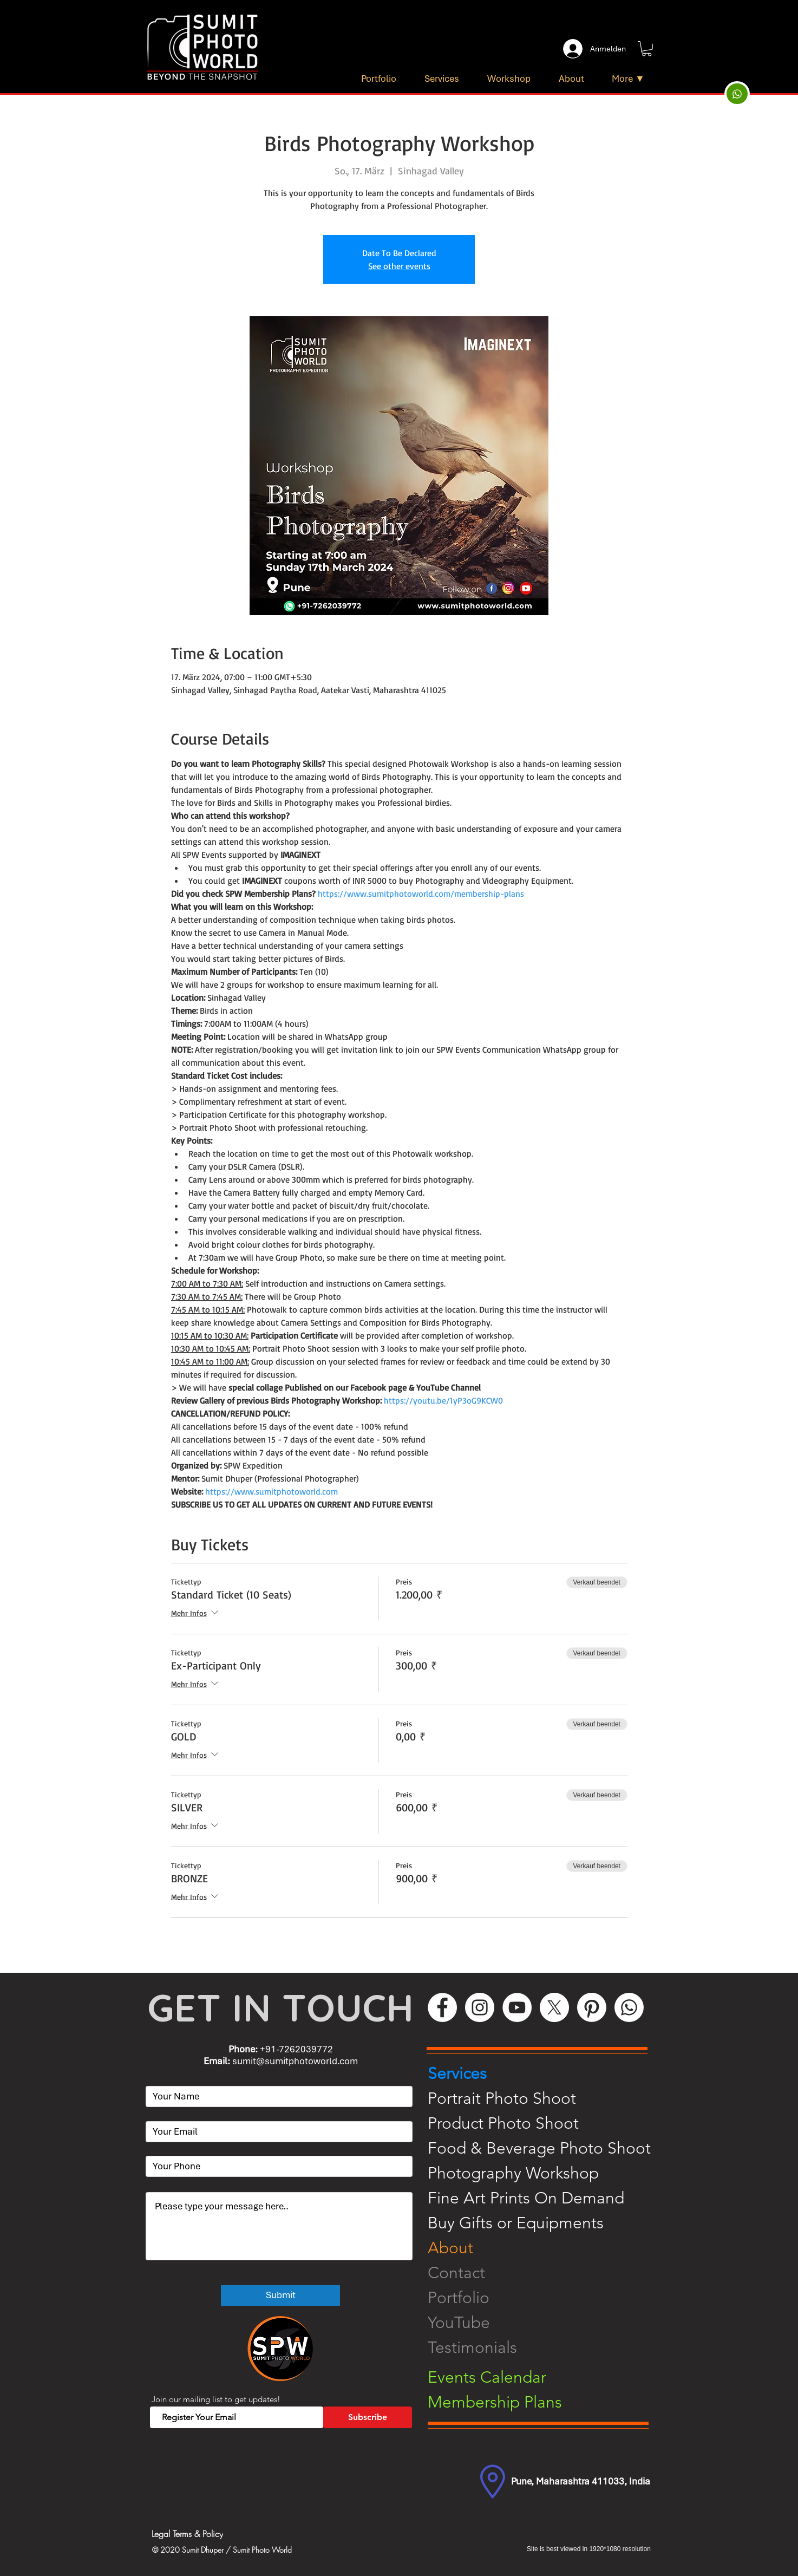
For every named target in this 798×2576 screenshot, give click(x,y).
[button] (647, 48)
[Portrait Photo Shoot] (546, 2098)
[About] (546, 2247)
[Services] (546, 2073)
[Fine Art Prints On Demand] (546, 2198)
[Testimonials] (546, 2347)
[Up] (737, 93)
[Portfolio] (546, 2297)
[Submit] (280, 2295)
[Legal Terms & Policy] (233, 2534)
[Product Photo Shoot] (546, 2123)
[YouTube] (517, 2007)
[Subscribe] (367, 2417)
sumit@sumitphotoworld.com (295, 2061)
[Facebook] (442, 2007)
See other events (399, 265)
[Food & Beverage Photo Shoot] (546, 2148)
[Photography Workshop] (546, 2173)
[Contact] (546, 2272)
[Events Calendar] (546, 2377)
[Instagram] (479, 2007)
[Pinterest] (591, 2007)
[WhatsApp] (629, 2007)
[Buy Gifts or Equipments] (546, 2222)
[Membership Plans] (546, 2402)
